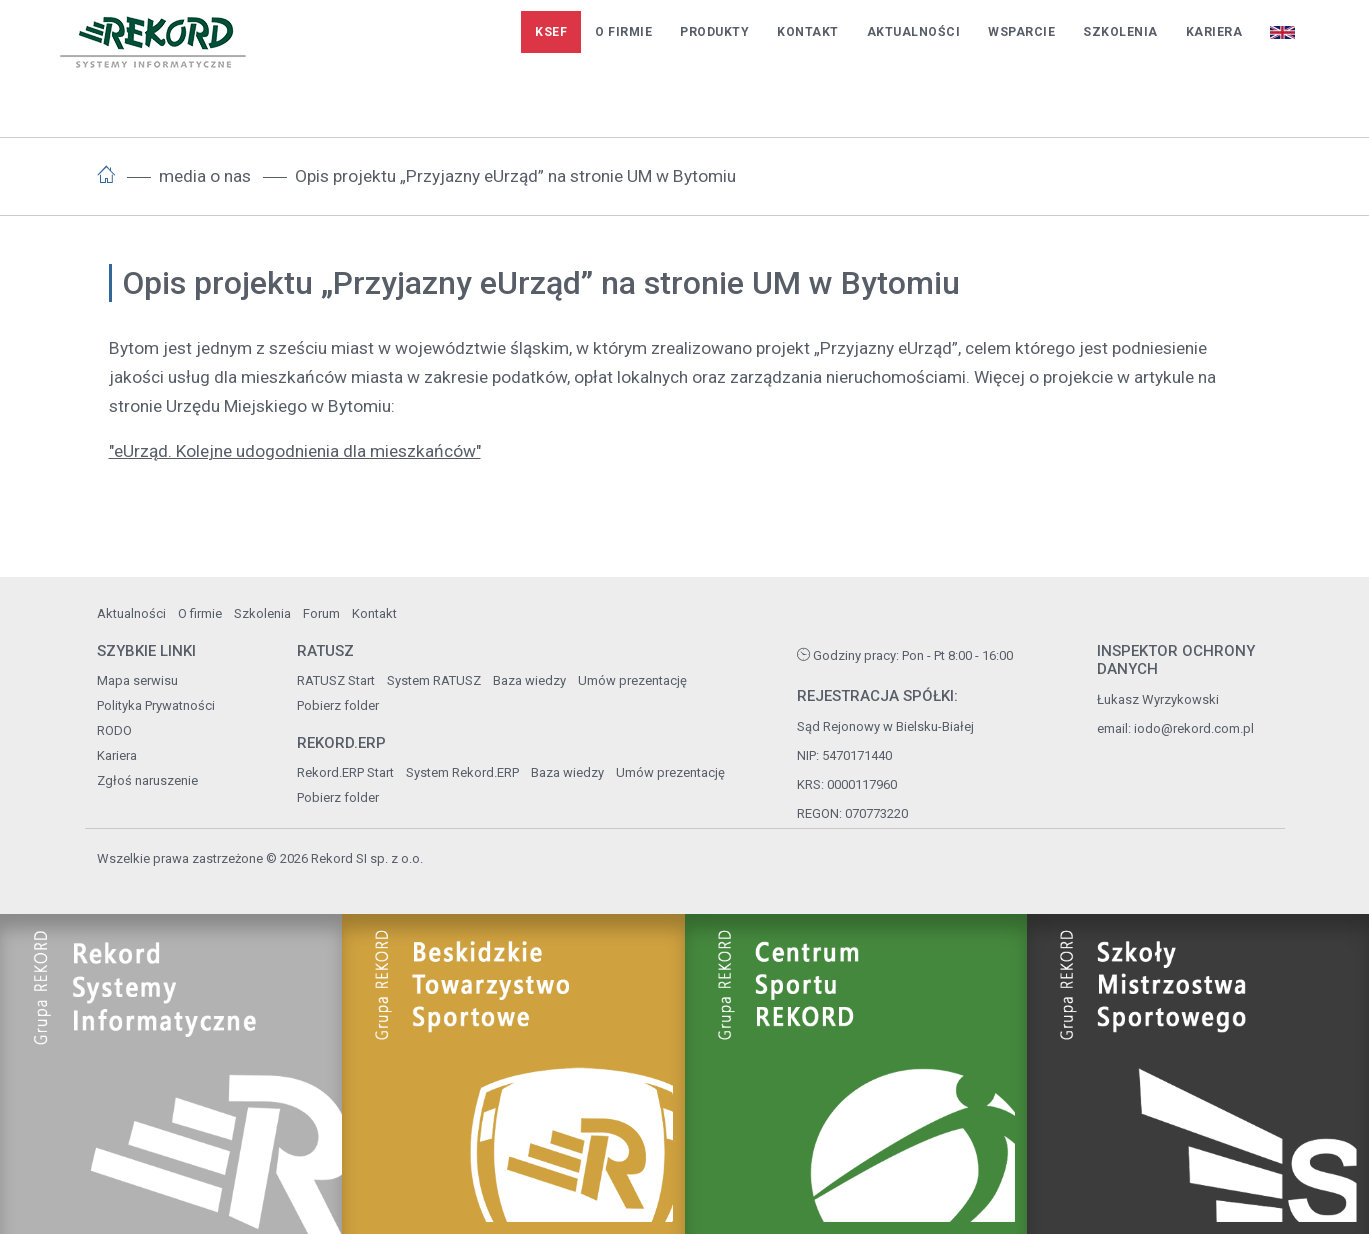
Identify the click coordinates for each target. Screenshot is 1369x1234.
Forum (321, 613)
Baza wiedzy (529, 680)
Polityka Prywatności (156, 705)
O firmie (623, 32)
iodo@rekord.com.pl (1194, 728)
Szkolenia (1120, 32)
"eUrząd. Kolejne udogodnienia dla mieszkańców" (295, 451)
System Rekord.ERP (462, 772)
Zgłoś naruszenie (147, 780)
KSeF (551, 32)
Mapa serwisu (137, 680)
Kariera (1214, 32)
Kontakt (808, 32)
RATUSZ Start (336, 680)
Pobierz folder (338, 705)
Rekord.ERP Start (345, 772)
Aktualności (914, 32)
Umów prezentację (632, 680)
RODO (114, 730)
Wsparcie (1021, 32)
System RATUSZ (434, 680)
